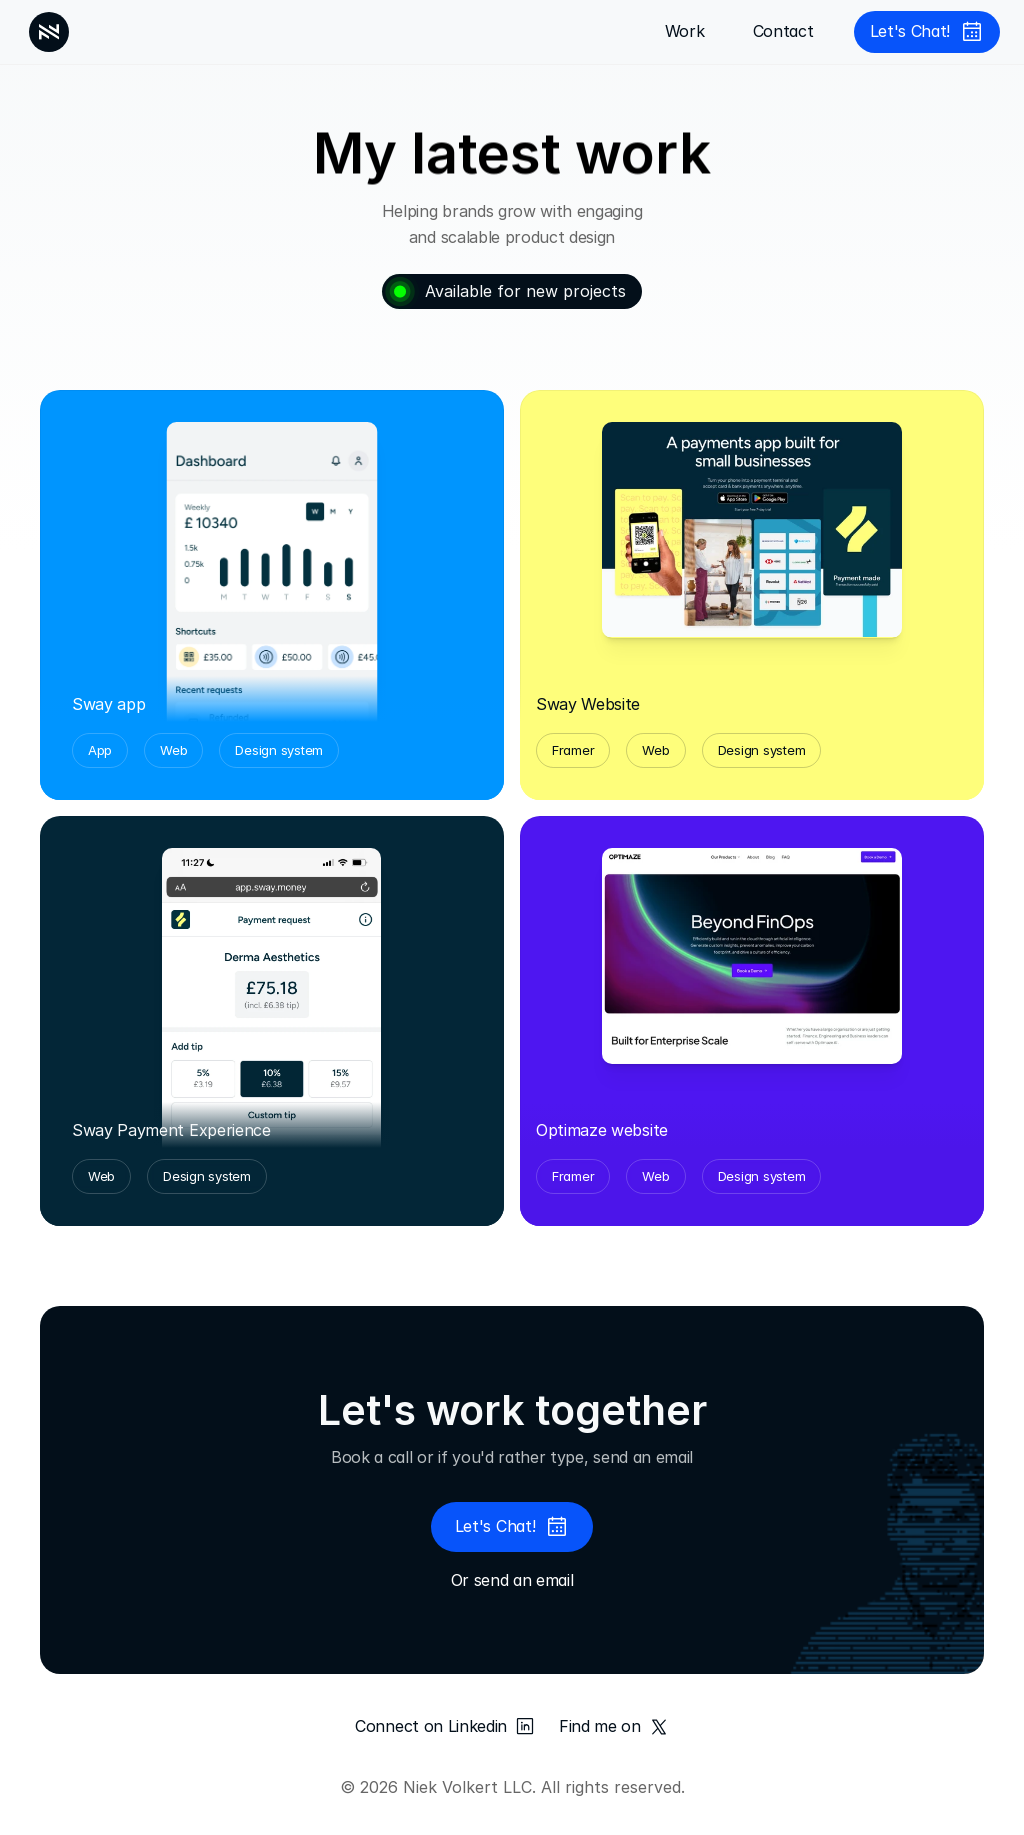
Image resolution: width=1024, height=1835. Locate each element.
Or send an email (512, 1580)
